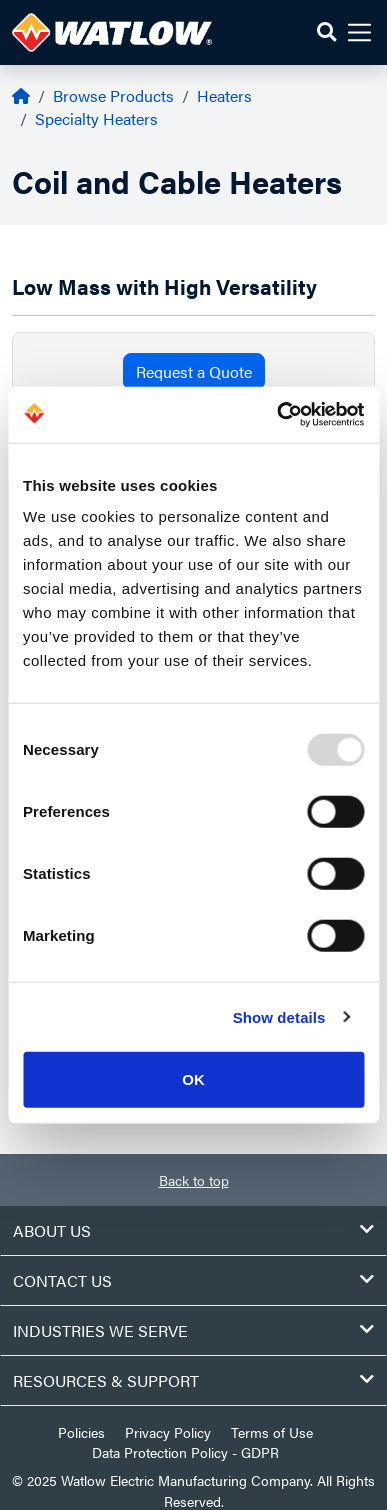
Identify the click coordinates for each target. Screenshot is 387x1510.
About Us (193, 1230)
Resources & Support (193, 1380)
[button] (326, 32)
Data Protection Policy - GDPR (185, 1452)
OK (193, 1079)
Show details (279, 1016)
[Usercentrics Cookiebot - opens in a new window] (277, 415)
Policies (81, 1432)
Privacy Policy (168, 1432)
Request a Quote (194, 371)
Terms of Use (272, 1432)
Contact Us (193, 1280)
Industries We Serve (193, 1330)
